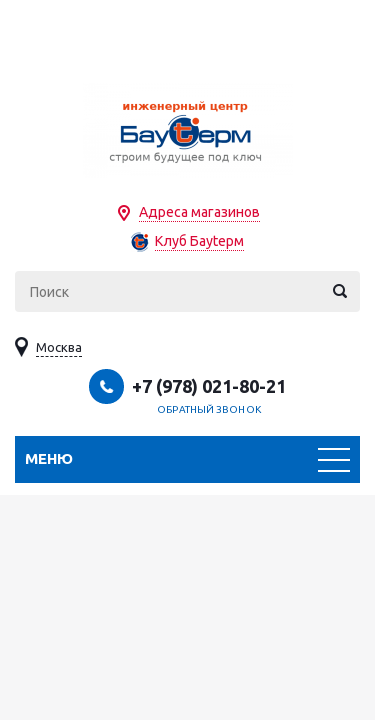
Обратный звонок (209, 409)
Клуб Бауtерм (199, 241)
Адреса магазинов (199, 212)
